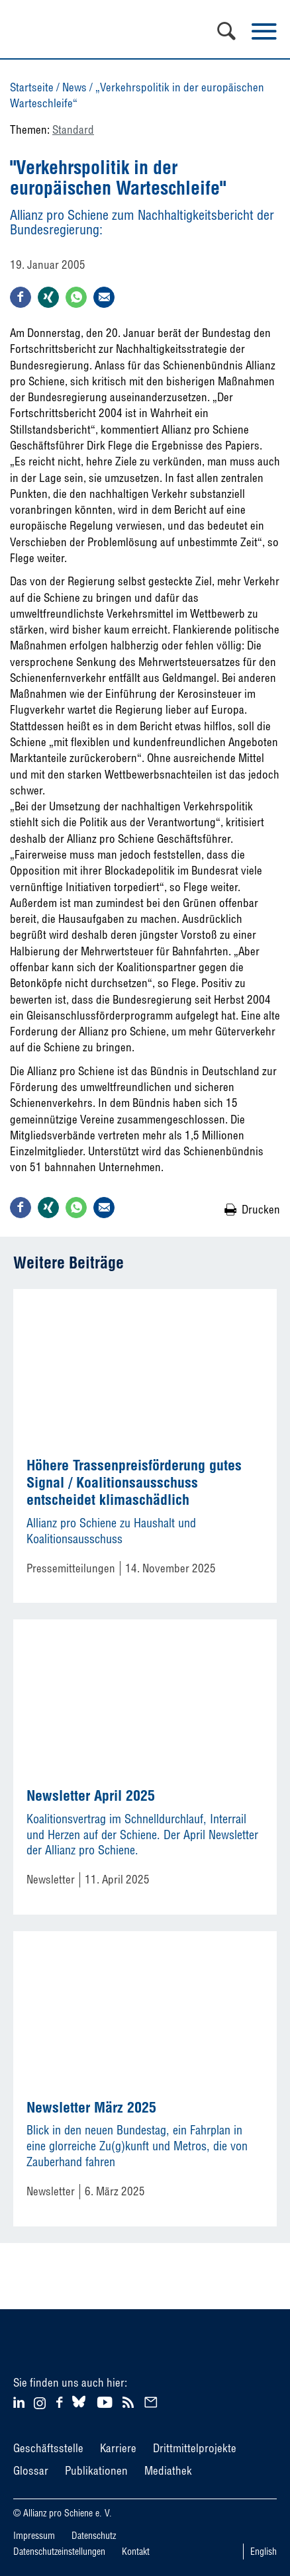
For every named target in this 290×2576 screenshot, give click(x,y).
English (263, 2551)
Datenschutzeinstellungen (59, 2551)
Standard (73, 129)
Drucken (261, 1209)
